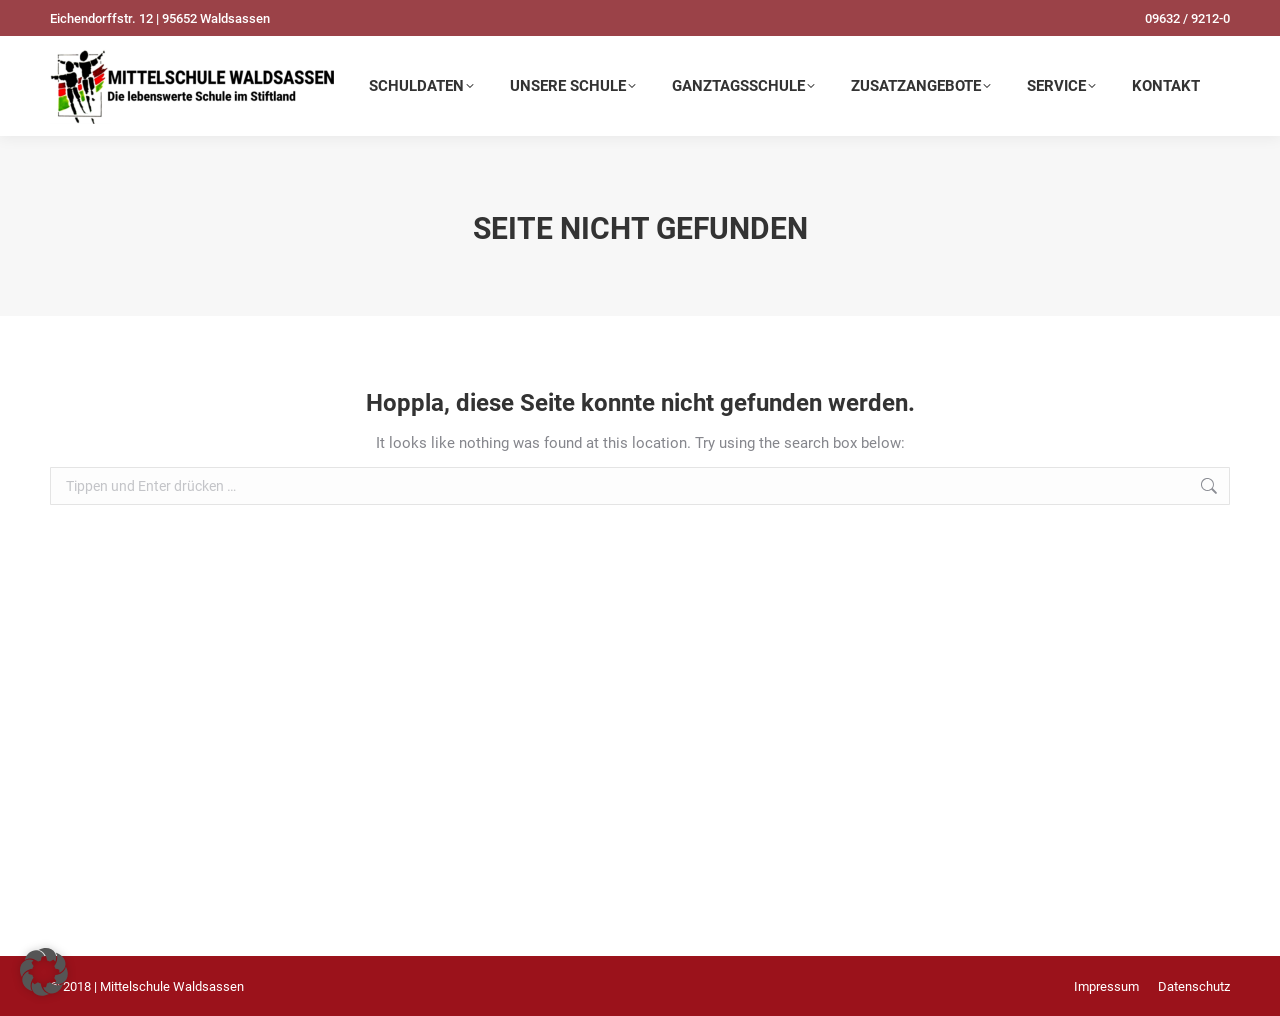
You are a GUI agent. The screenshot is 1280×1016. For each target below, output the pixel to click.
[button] (44, 972)
